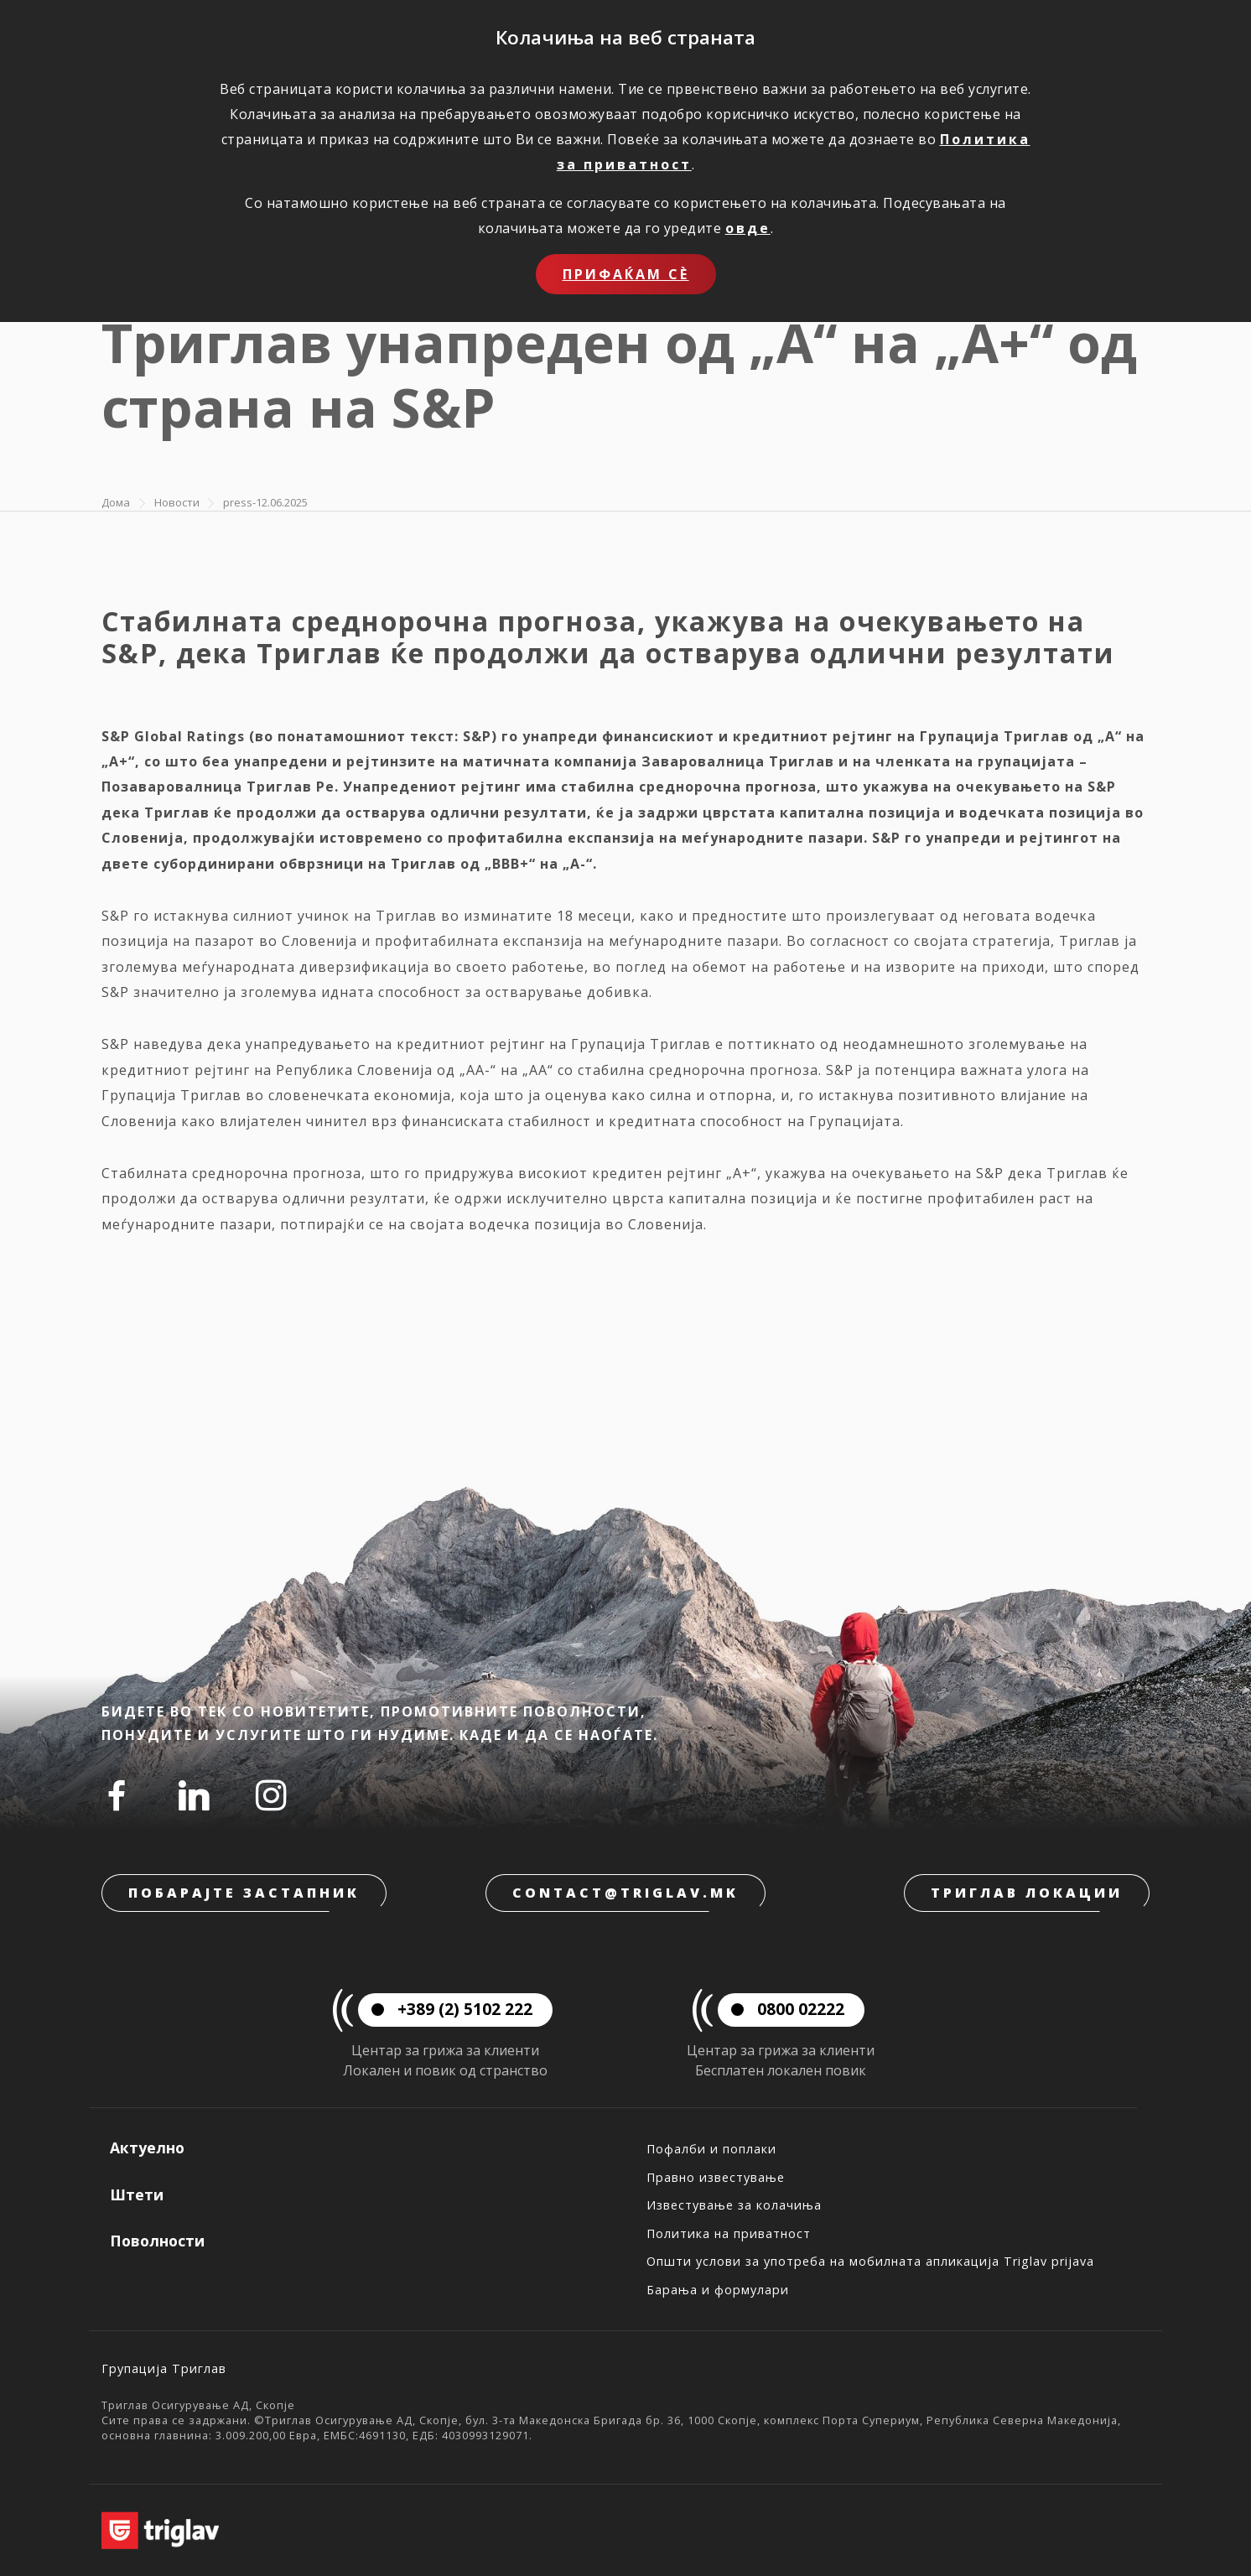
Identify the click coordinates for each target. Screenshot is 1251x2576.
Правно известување (715, 2177)
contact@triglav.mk (625, 1892)
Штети (137, 2194)
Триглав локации (1027, 1892)
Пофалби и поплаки (711, 2149)
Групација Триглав (163, 2368)
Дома (115, 502)
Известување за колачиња (734, 2205)
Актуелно (147, 2147)
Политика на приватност (728, 2233)
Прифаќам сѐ (626, 274)
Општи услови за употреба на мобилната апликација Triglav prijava (870, 2261)
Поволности (157, 2241)
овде (748, 228)
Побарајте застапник (244, 1892)
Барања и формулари (717, 2290)
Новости (177, 502)
